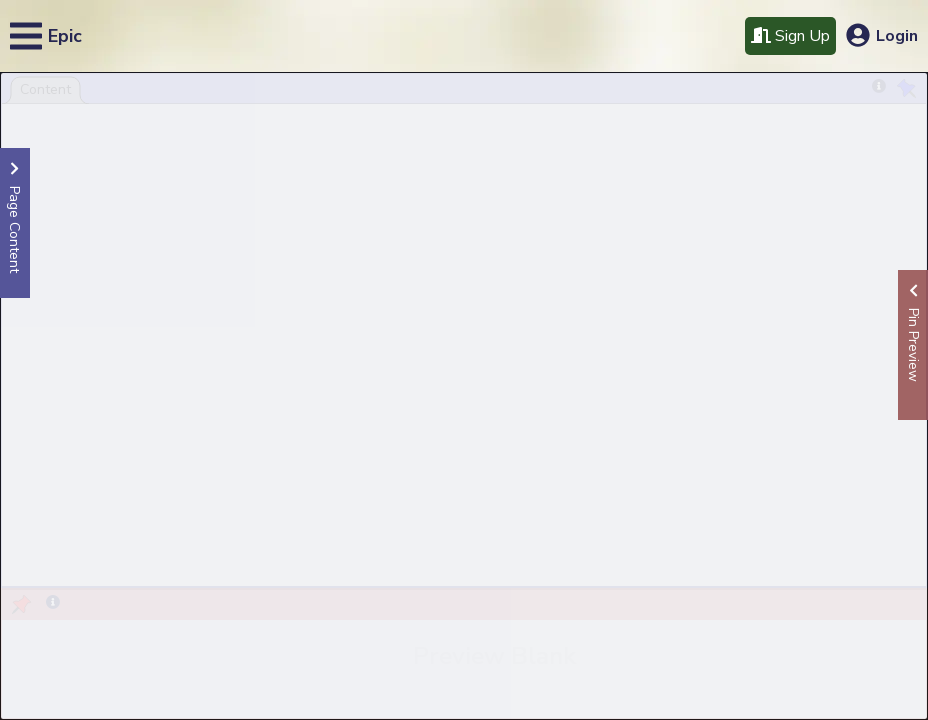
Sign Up (790, 36)
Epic (65, 36)
